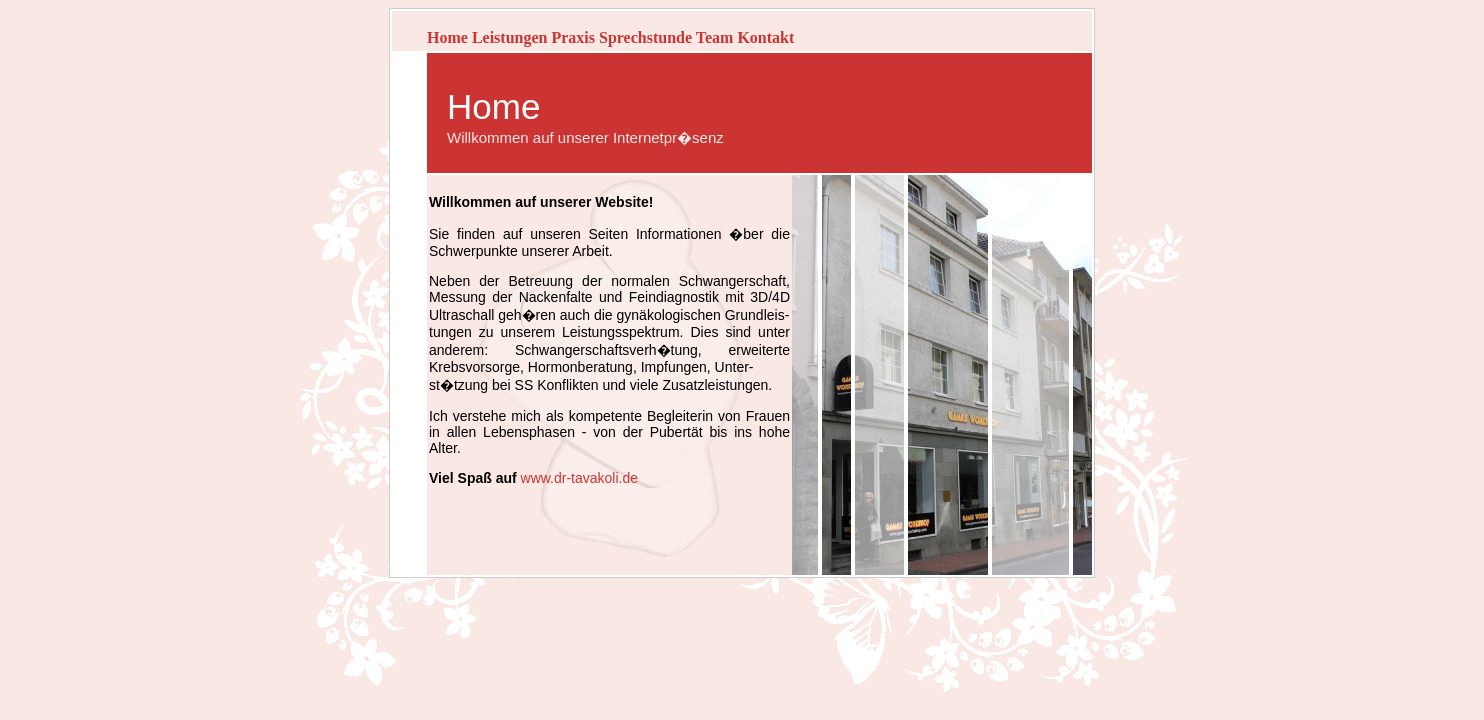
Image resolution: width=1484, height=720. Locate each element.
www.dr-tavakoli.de (580, 478)
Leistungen (510, 37)
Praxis (573, 37)
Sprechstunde (645, 37)
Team (715, 37)
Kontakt (765, 37)
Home (447, 37)
